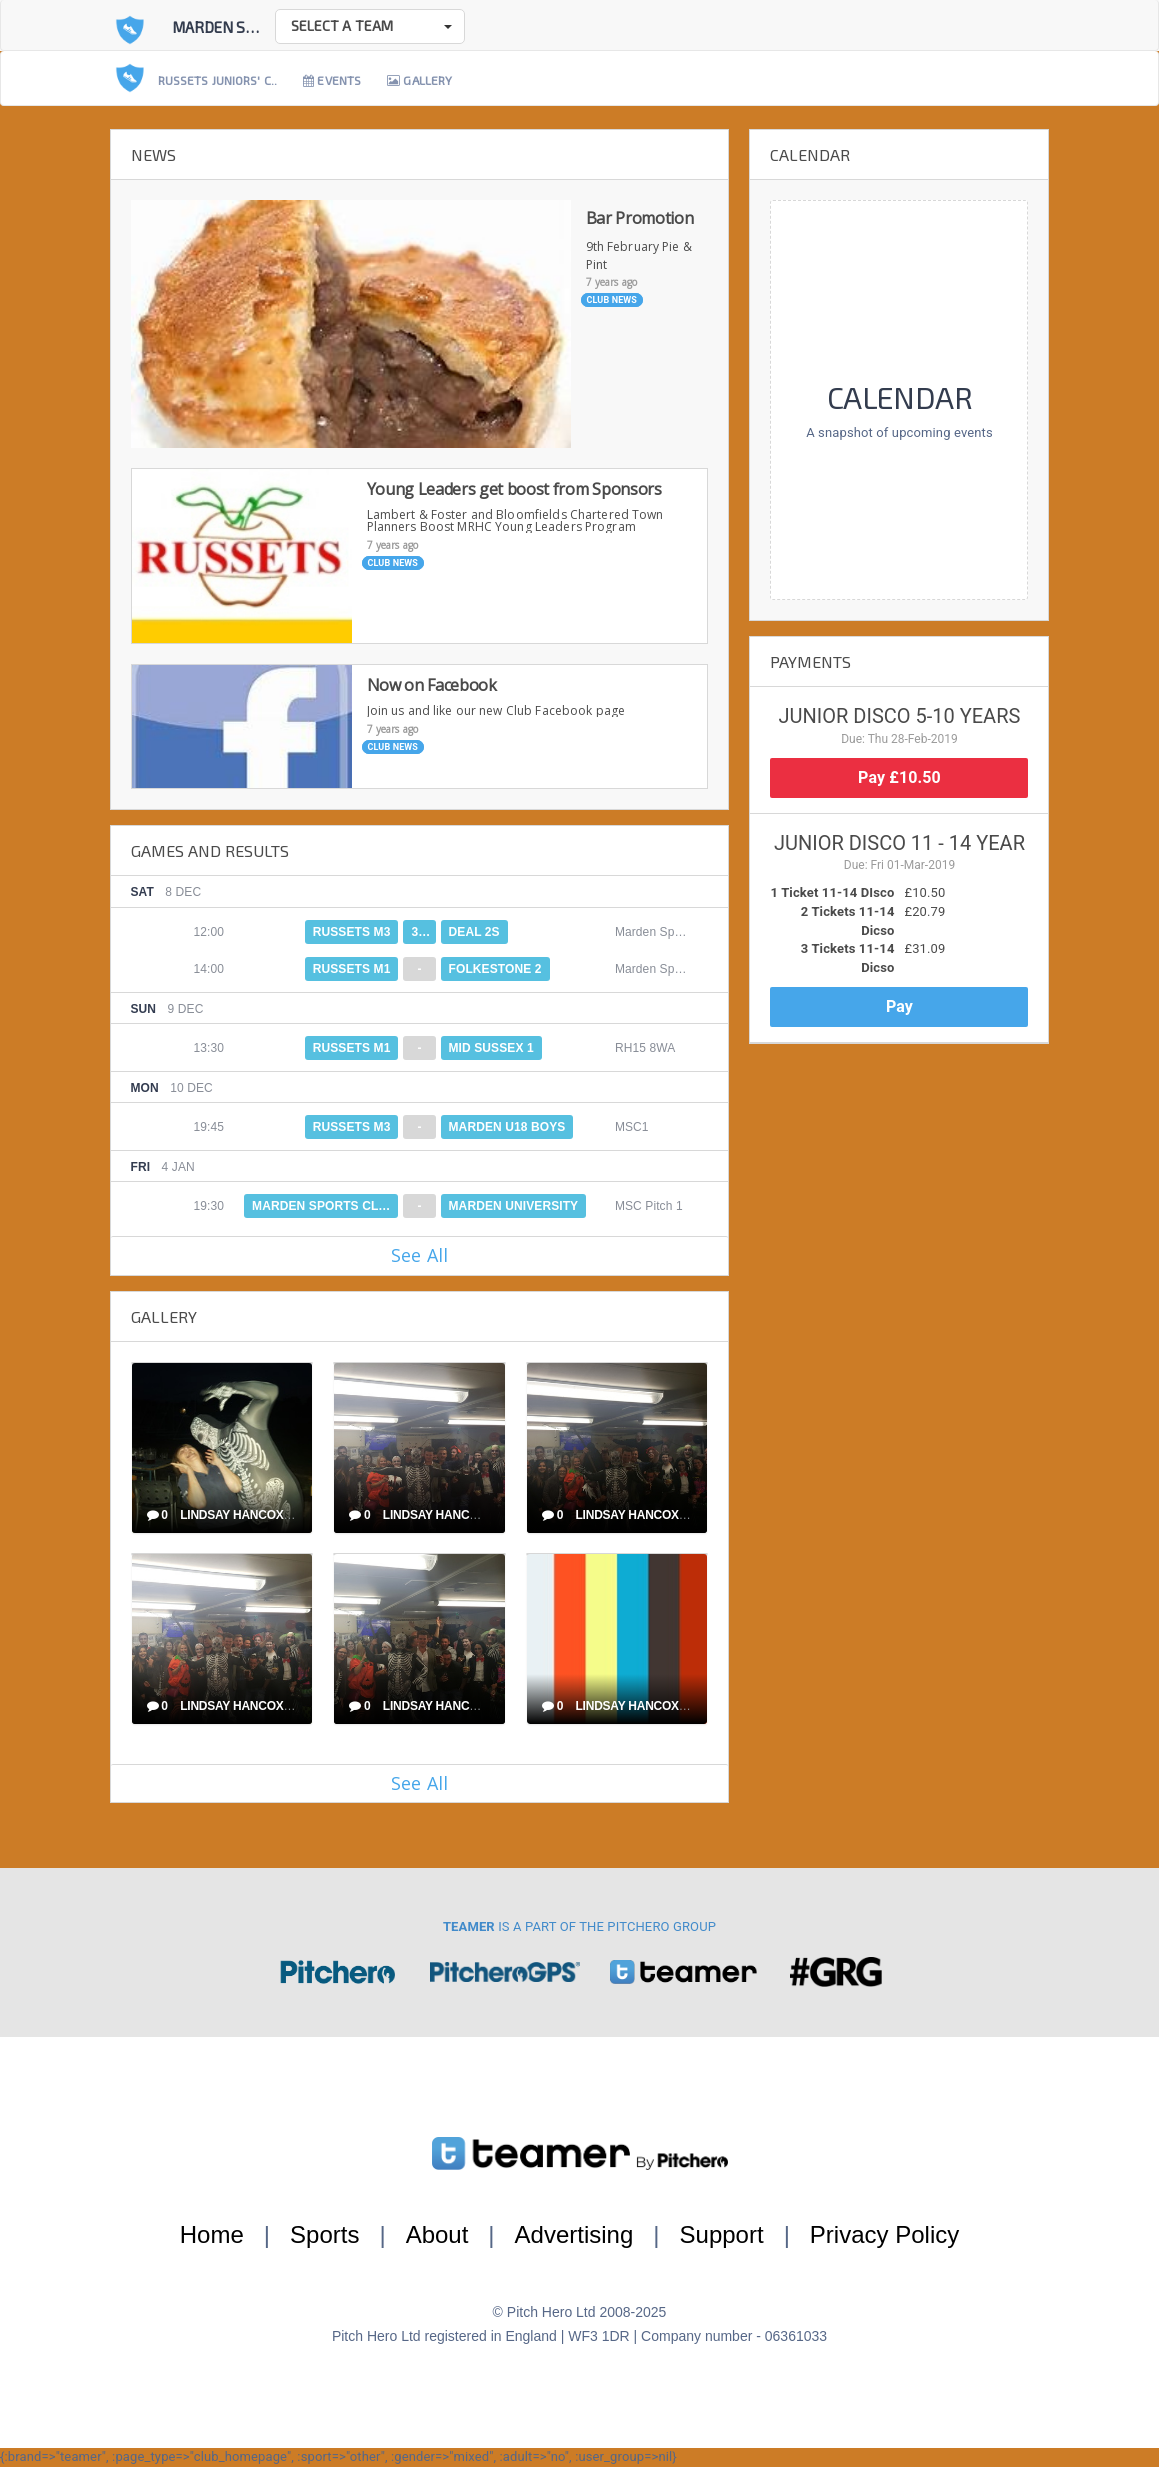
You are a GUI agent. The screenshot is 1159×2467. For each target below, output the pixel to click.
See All (419, 1255)
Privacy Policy (884, 2234)
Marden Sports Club (252, 27)
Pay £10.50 (899, 777)
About (437, 2234)
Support (722, 2234)
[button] (370, 26)
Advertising (574, 2234)
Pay (899, 1006)
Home (212, 2234)
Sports (324, 2234)
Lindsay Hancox (231, 1515)
